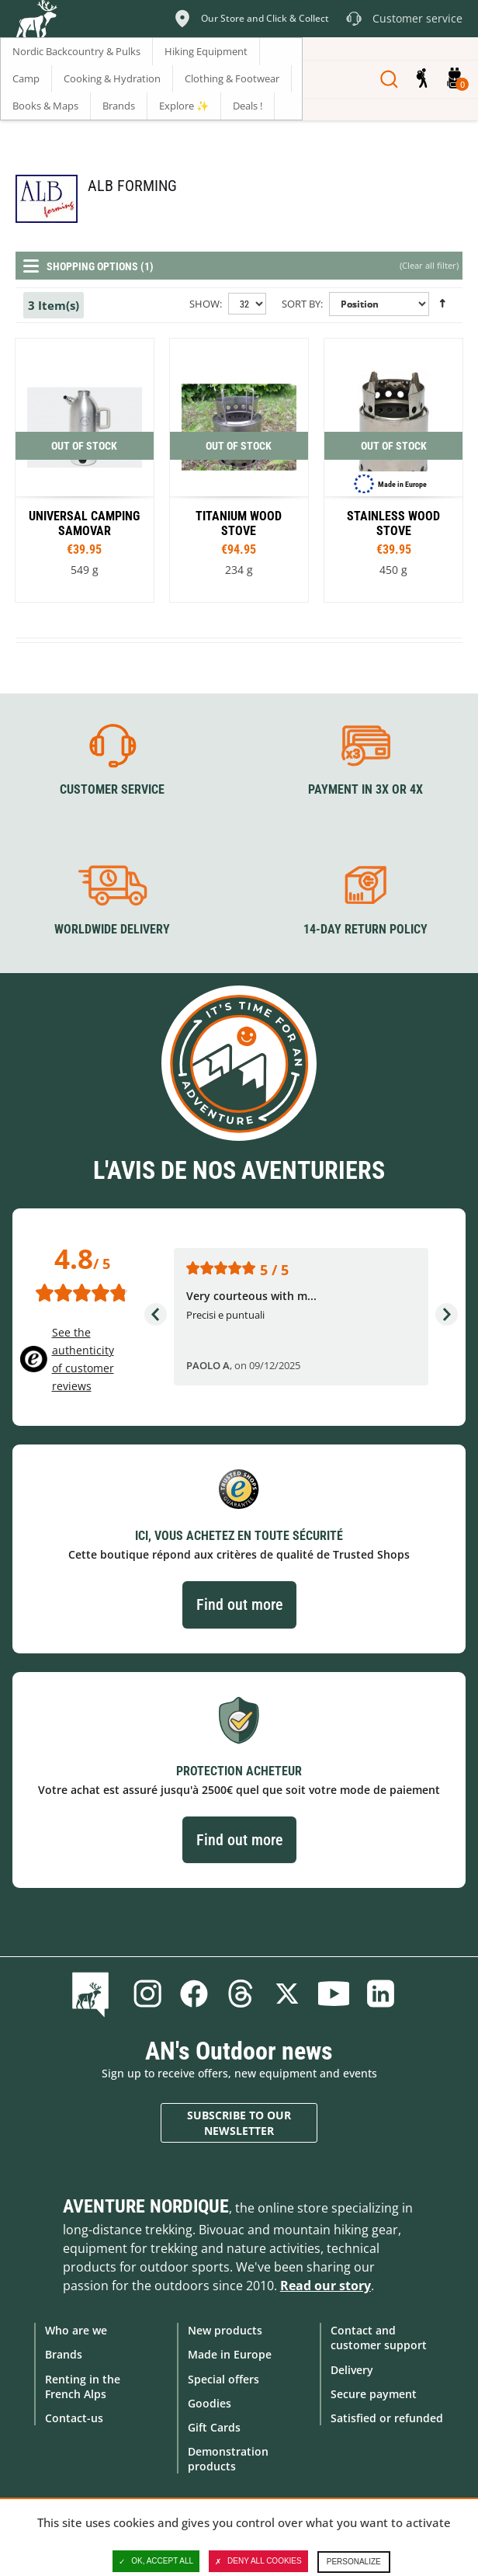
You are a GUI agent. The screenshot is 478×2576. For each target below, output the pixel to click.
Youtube (333, 1993)
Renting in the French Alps (82, 2386)
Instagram (147, 1993)
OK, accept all (156, 2561)
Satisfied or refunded (387, 2418)
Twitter (287, 1993)
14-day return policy (365, 929)
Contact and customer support (379, 2337)
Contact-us (74, 2418)
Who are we (76, 2330)
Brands (63, 2354)
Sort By (301, 304)
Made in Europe (230, 2354)
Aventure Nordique (146, 2206)
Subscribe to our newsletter (239, 2123)
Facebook (194, 1993)
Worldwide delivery (112, 929)
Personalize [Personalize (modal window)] (354, 2561)
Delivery (352, 2369)
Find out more (239, 1604)
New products (225, 2330)
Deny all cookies (258, 2561)
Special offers (223, 2379)
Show (204, 304)
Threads (240, 1993)
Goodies (209, 2403)
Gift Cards (214, 2427)
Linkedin (380, 1993)
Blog (93, 1993)
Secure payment (374, 2394)
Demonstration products (228, 2458)
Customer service (112, 789)
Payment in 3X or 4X (365, 789)
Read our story (325, 2285)
